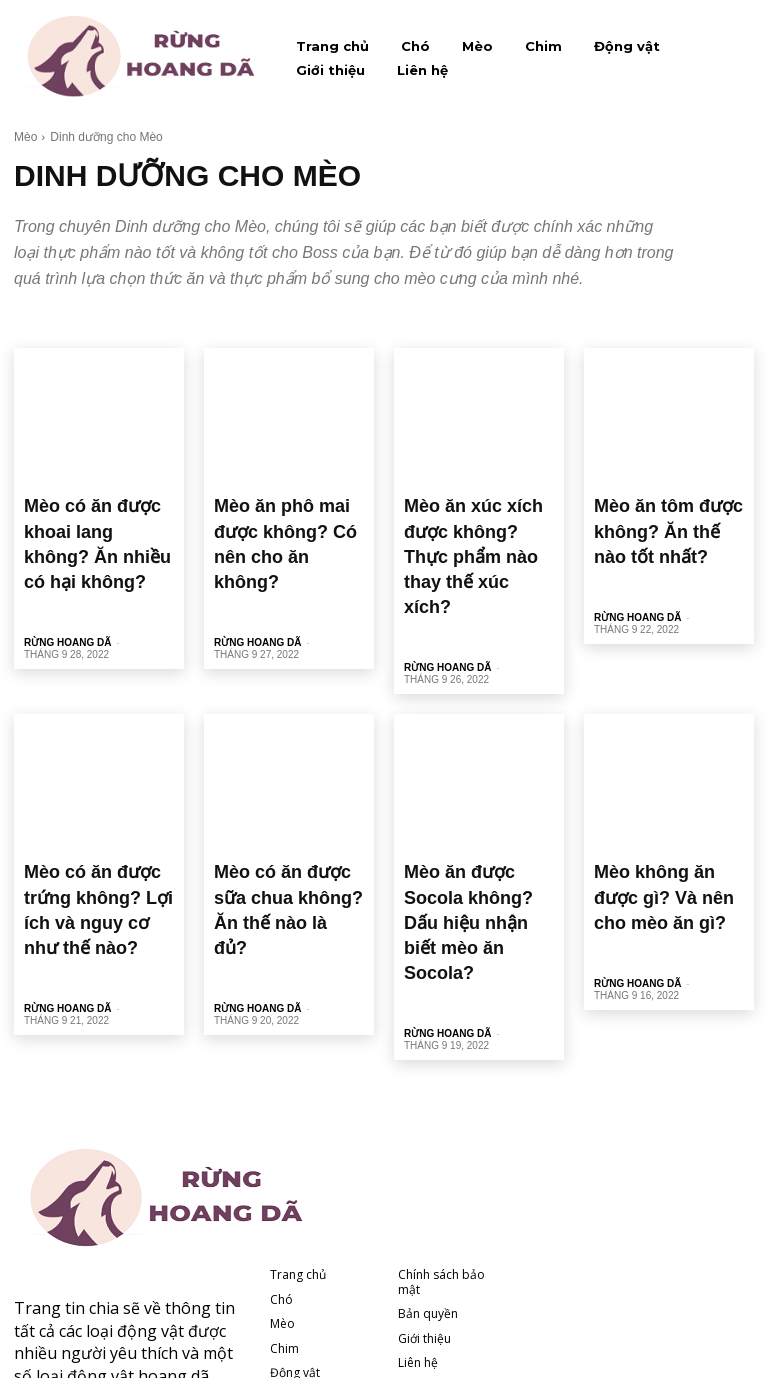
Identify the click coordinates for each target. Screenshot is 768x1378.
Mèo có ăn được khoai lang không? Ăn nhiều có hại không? (96, 519)
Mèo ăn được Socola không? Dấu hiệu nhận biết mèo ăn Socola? (469, 810)
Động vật (295, 1221)
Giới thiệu (296, 1245)
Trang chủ (298, 1123)
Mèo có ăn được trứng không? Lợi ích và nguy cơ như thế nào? (91, 810)
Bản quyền (428, 1162)
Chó (281, 1148)
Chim (284, 1196)
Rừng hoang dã (67, 592)
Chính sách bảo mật (441, 1130)
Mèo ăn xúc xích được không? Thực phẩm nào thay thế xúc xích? (472, 519)
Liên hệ (290, 1270)
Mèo (25, 137)
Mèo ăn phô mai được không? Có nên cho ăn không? (278, 519)
